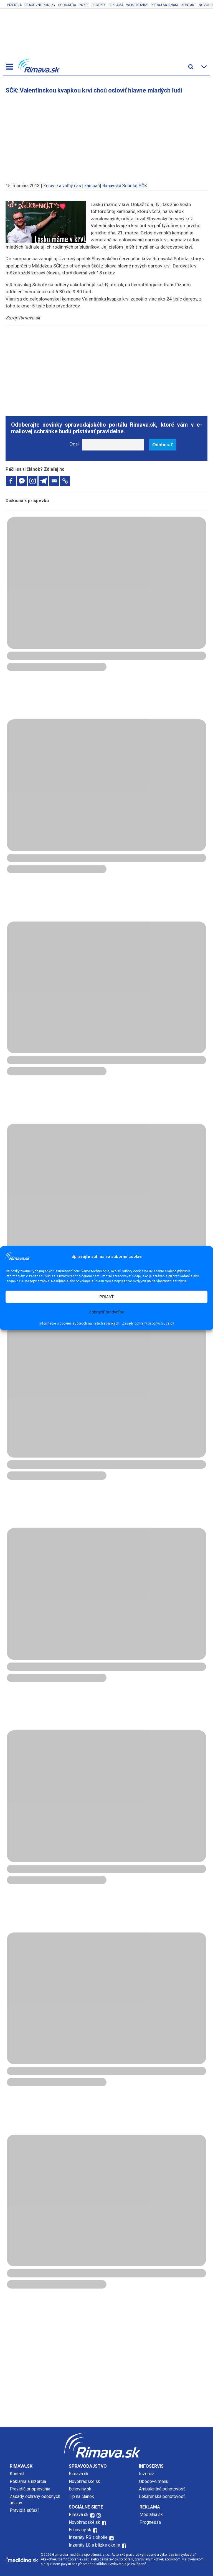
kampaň (92, 185)
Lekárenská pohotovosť (162, 2496)
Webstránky (137, 5)
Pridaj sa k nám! (165, 5)
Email (74, 444)
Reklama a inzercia (28, 2481)
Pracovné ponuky (39, 5)
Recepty (99, 5)
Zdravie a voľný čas (62, 185)
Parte (84, 5)
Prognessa (150, 2522)
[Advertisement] (106, 135)
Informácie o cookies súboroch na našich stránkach (79, 1323)
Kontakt (188, 5)
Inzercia (14, 5)
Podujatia (67, 5)
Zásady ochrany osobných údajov (148, 1323)
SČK (143, 185)
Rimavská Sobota (119, 185)
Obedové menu (153, 2481)
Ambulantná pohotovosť (162, 2489)
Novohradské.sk (84, 2481)
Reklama (115, 5)
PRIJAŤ (106, 1296)
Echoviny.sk (80, 2489)
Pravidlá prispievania (30, 2489)
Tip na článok (81, 2496)
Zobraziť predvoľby (106, 1312)
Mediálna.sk (151, 2514)
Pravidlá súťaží (24, 2510)
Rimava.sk (78, 2473)
